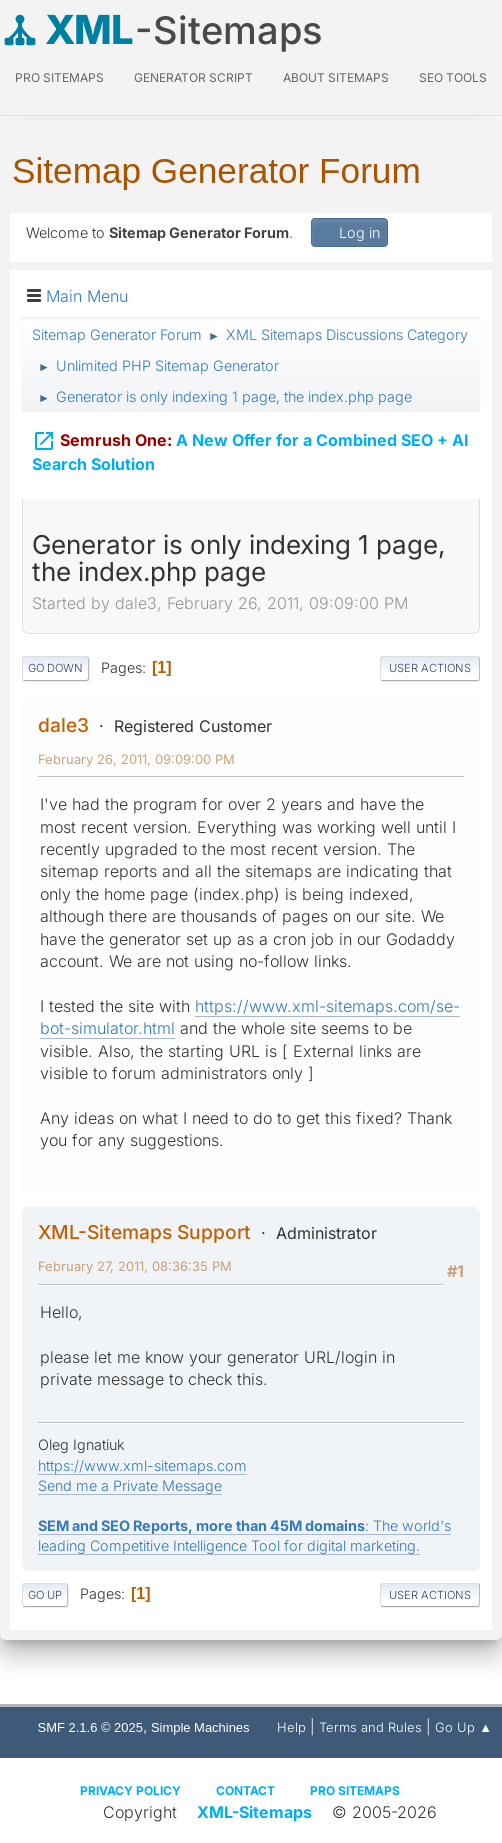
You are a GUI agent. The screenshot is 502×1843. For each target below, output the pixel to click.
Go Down (55, 668)
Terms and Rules (370, 1727)
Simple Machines (200, 1727)
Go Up (45, 1595)
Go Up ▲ (463, 1727)
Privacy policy (130, 1790)
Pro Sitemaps (355, 1790)
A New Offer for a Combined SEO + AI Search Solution (250, 449)
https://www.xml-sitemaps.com (142, 1465)
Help (291, 1727)
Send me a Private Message (130, 1485)
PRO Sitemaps (59, 77)
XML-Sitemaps (254, 1812)
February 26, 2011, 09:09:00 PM (136, 759)
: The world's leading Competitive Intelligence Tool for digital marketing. (244, 1535)
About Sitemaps (336, 77)
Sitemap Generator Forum (216, 170)
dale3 (63, 725)
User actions (430, 668)
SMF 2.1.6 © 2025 (90, 1727)
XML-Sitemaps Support (144, 1232)
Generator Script (193, 77)
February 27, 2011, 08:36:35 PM (135, 1266)
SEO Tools (453, 77)
